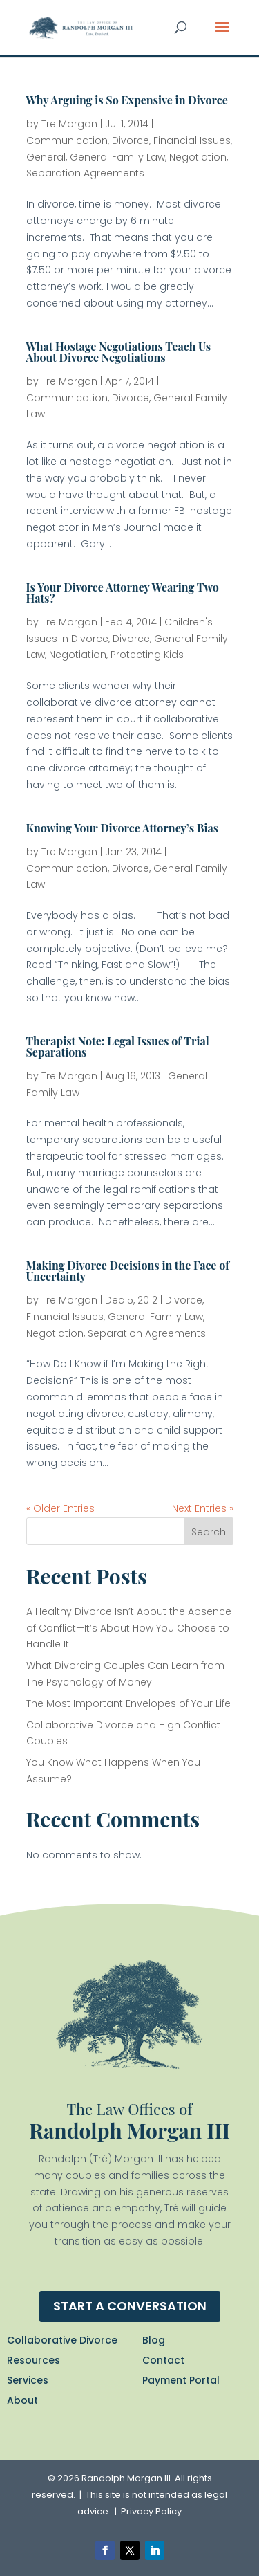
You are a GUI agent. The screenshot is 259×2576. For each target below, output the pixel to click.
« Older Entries (60, 1508)
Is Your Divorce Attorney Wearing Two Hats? (122, 592)
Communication (67, 140)
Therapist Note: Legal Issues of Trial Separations (117, 1046)
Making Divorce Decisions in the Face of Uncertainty (127, 1271)
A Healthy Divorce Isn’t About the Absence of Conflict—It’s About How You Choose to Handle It (128, 1628)
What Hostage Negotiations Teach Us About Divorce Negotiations (118, 352)
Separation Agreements (85, 173)
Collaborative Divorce (62, 2340)
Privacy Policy (151, 2511)
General (46, 157)
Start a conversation (130, 2305)
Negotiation (198, 157)
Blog (153, 2340)
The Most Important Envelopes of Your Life (128, 1703)
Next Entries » (202, 1508)
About (22, 2400)
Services (27, 2380)
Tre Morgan (69, 124)
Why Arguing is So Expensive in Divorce (127, 100)
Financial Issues (192, 140)
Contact (163, 2360)
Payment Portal (181, 2380)
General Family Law (117, 157)
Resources (33, 2360)
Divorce (130, 140)
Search (208, 1532)
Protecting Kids (147, 654)
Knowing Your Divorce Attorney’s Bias (122, 828)
